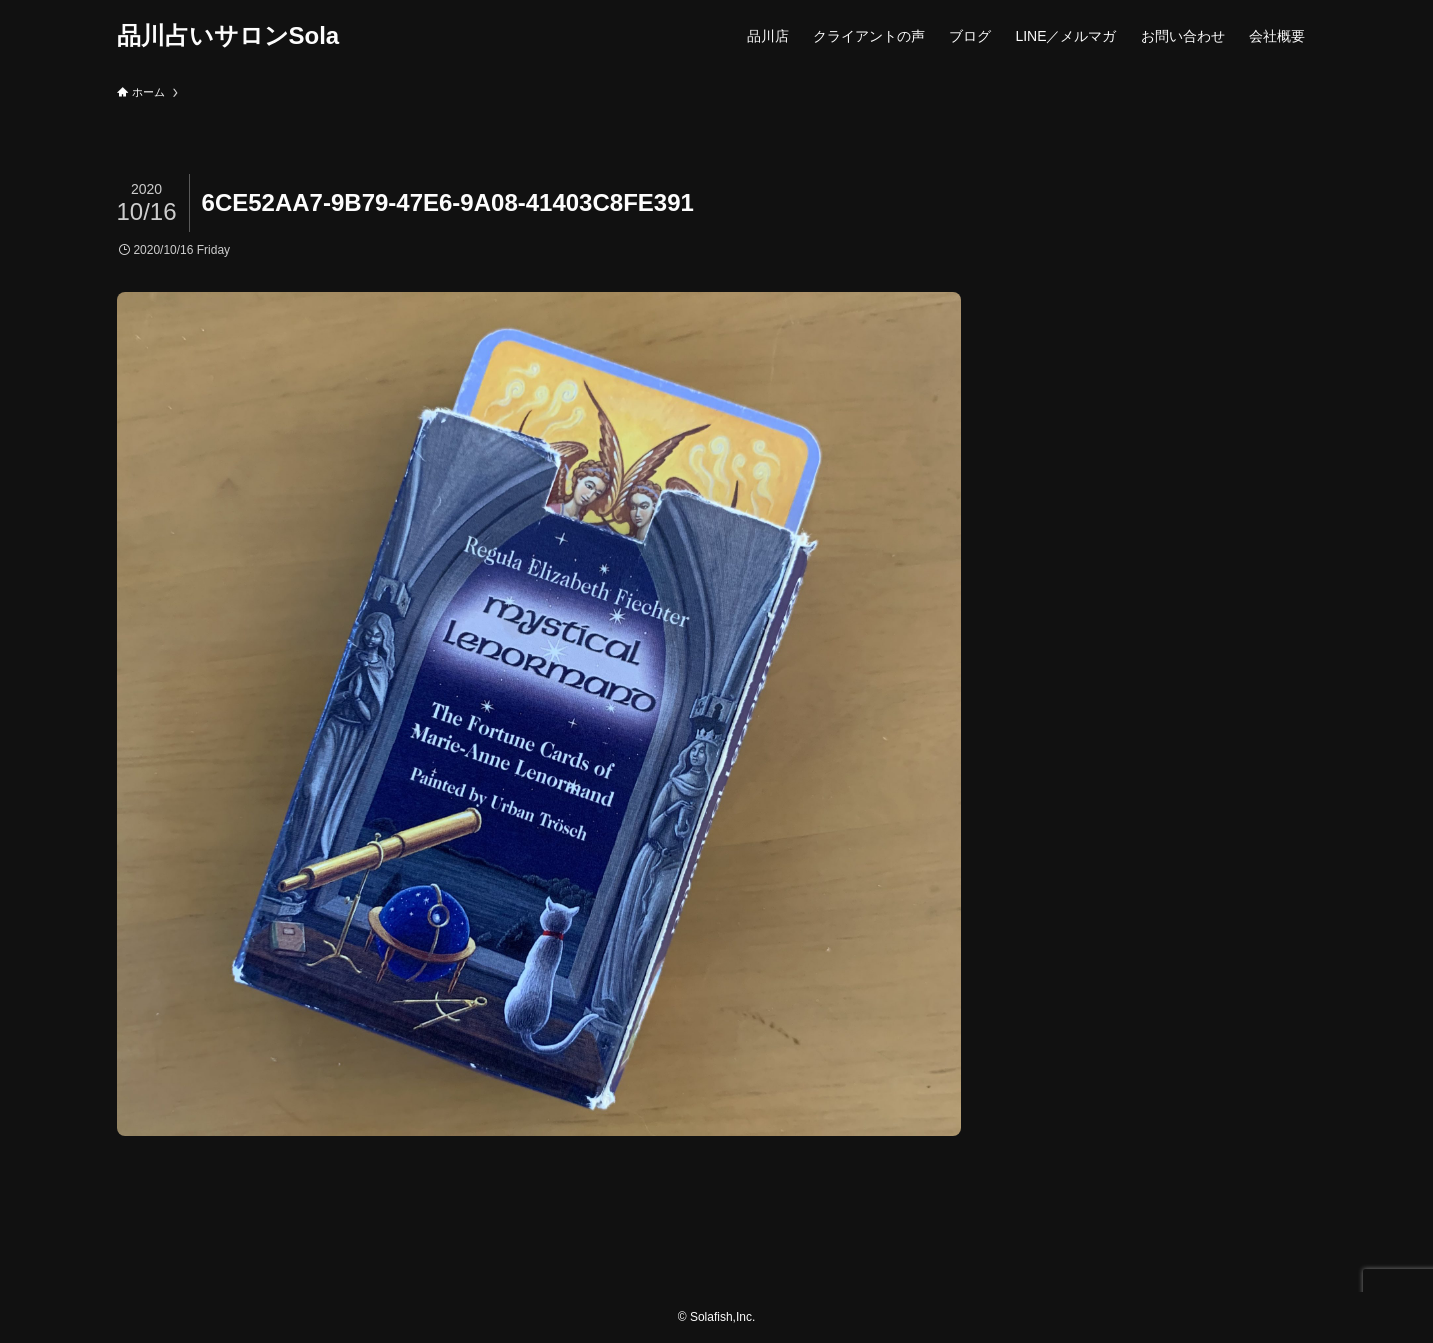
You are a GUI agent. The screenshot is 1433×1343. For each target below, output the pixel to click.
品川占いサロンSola (228, 36)
